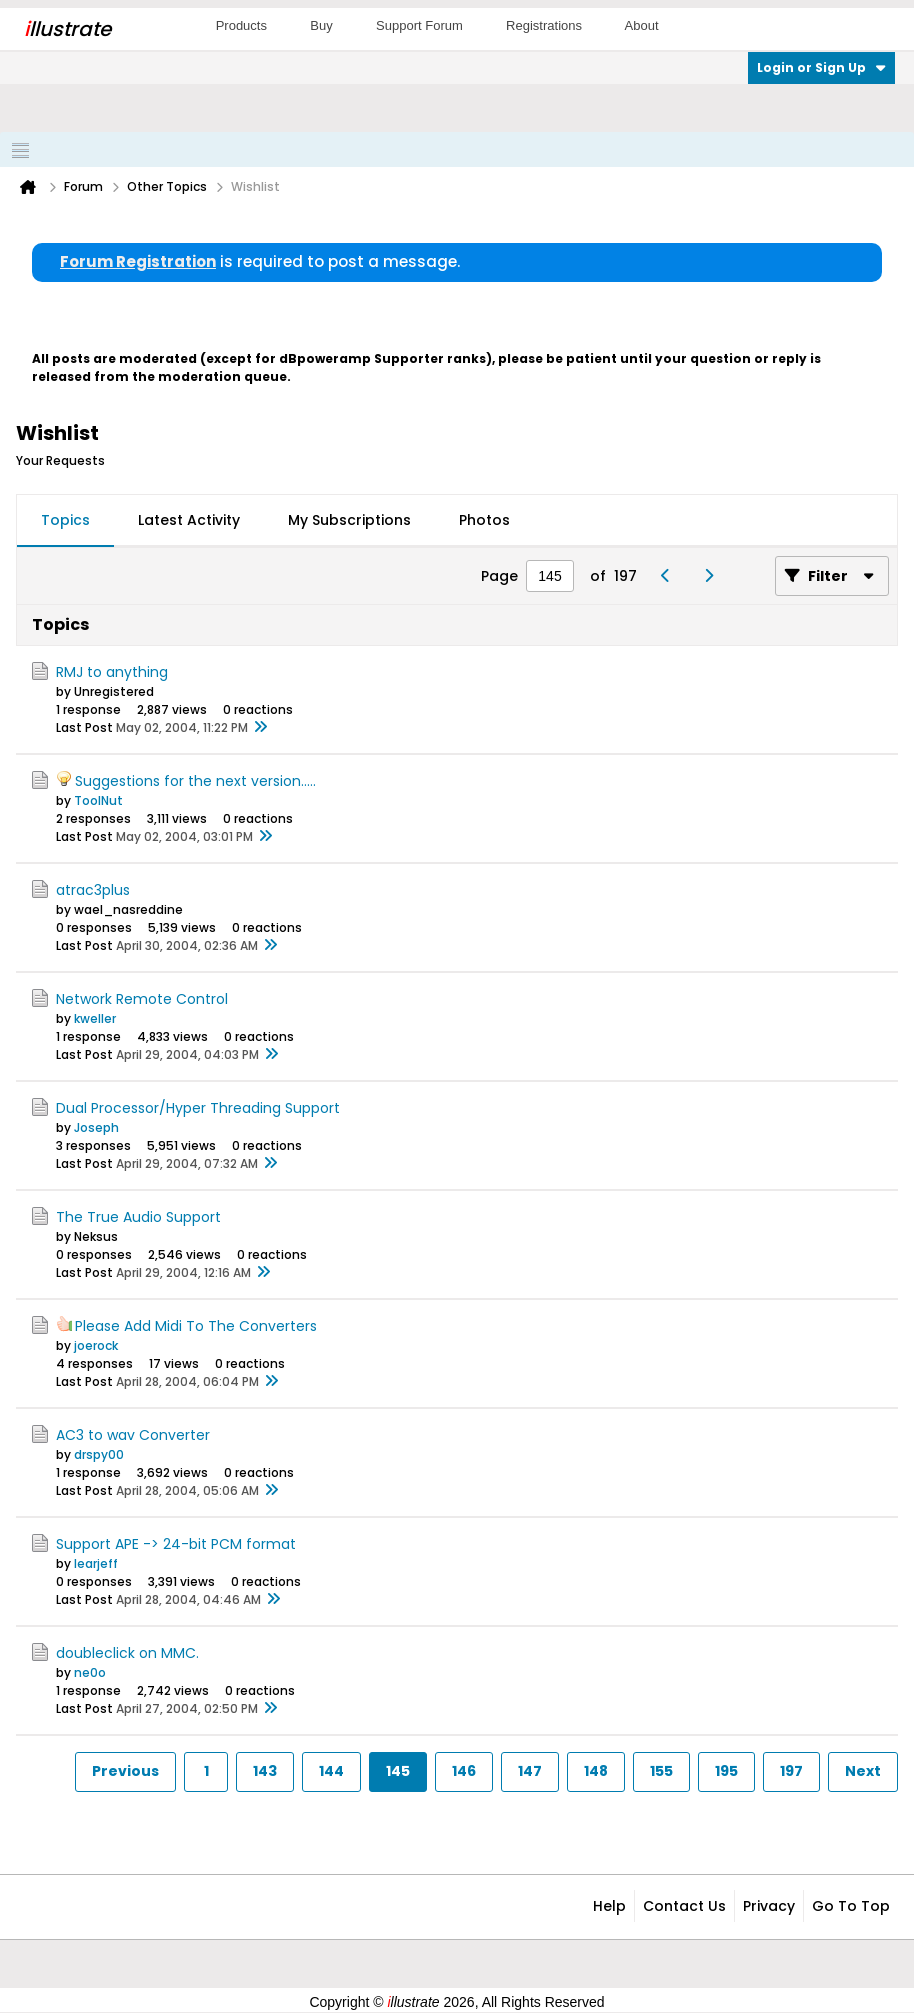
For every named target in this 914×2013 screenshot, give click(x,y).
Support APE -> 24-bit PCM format (176, 1544)
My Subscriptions (349, 520)
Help (609, 1906)
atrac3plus (93, 890)
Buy (321, 25)
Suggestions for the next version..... (195, 781)
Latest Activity (189, 520)
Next (863, 1771)
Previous (125, 1771)
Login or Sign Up (821, 67)
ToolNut (98, 800)
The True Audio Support (138, 1217)
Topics (65, 520)
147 (530, 1771)
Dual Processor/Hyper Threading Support (198, 1108)
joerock (96, 1345)
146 (464, 1771)
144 (331, 1771)
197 (791, 1771)
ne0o (90, 1672)
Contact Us (684, 1906)
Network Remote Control (142, 999)
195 (726, 1771)
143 (265, 1771)
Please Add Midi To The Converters (196, 1326)
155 (661, 1771)
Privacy (769, 1906)
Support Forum (419, 25)
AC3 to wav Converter (133, 1435)
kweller (95, 1018)
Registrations (544, 25)
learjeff (96, 1563)
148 (596, 1771)
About (642, 25)
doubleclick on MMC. (127, 1653)
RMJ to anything (112, 672)
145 (398, 1771)
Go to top (851, 1906)
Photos (484, 520)
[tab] (65, 521)
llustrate (67, 29)
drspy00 (99, 1454)
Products (241, 25)
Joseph (96, 1127)
